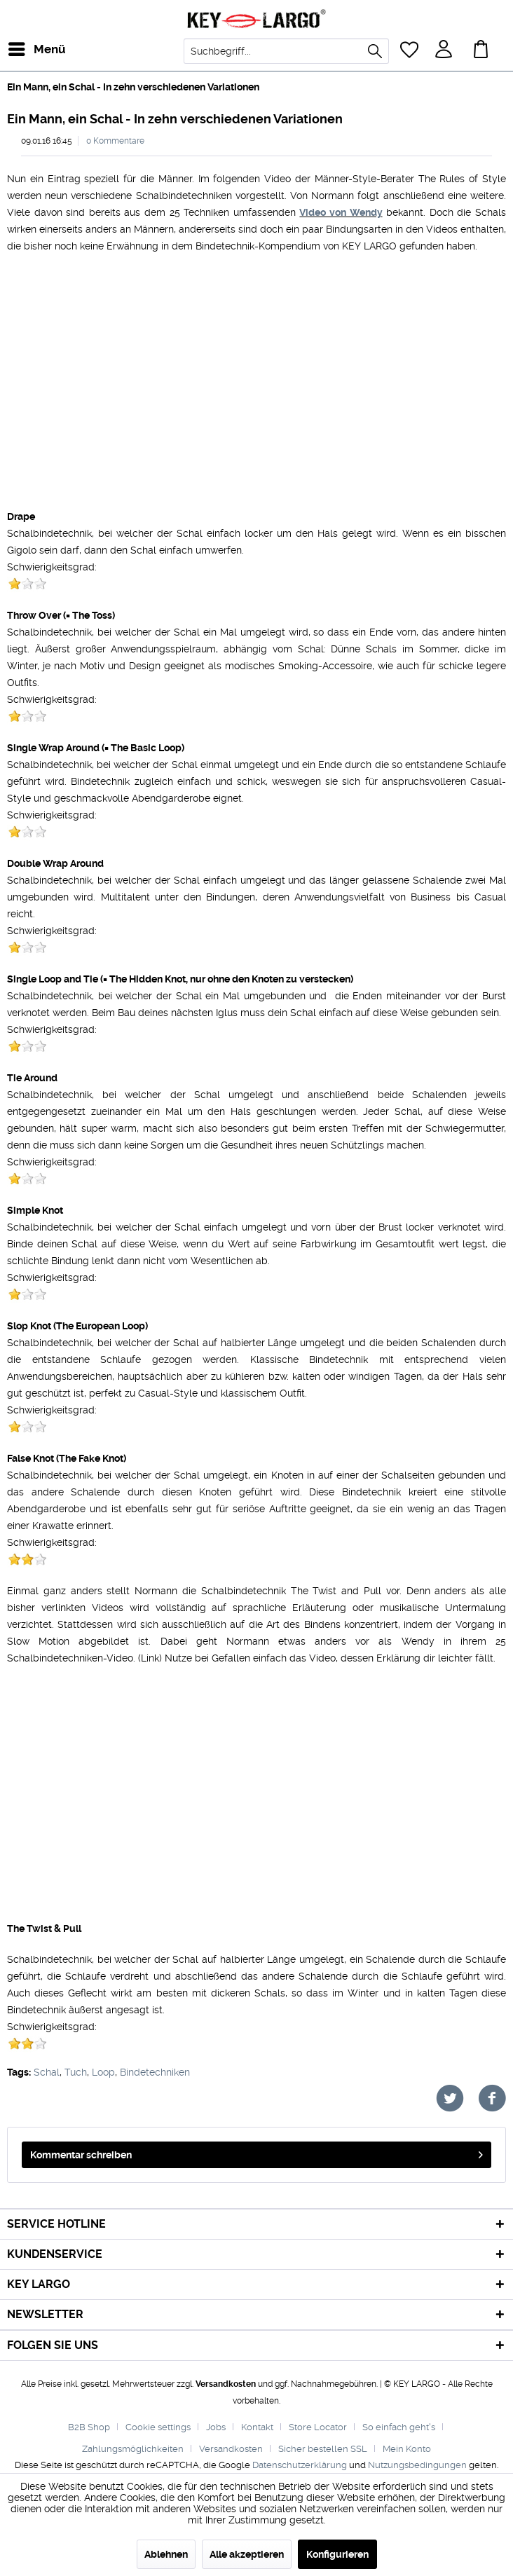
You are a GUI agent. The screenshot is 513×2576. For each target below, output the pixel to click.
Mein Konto (407, 2449)
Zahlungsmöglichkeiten (133, 2449)
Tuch (75, 2072)
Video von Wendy (340, 212)
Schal (47, 2072)
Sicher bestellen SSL (322, 2449)
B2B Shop (89, 2427)
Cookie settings (158, 2427)
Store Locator (318, 2427)
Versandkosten (226, 2384)
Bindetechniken (155, 2072)
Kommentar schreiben (256, 2152)
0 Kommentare (115, 141)
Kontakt (257, 2427)
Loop (103, 2072)
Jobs (216, 2427)
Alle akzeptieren (247, 2554)
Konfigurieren (337, 2554)
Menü (24, 47)
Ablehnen (166, 2554)
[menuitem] (20, 49)
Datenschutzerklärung (299, 2465)
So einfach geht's (398, 2427)
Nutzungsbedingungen (417, 2465)
